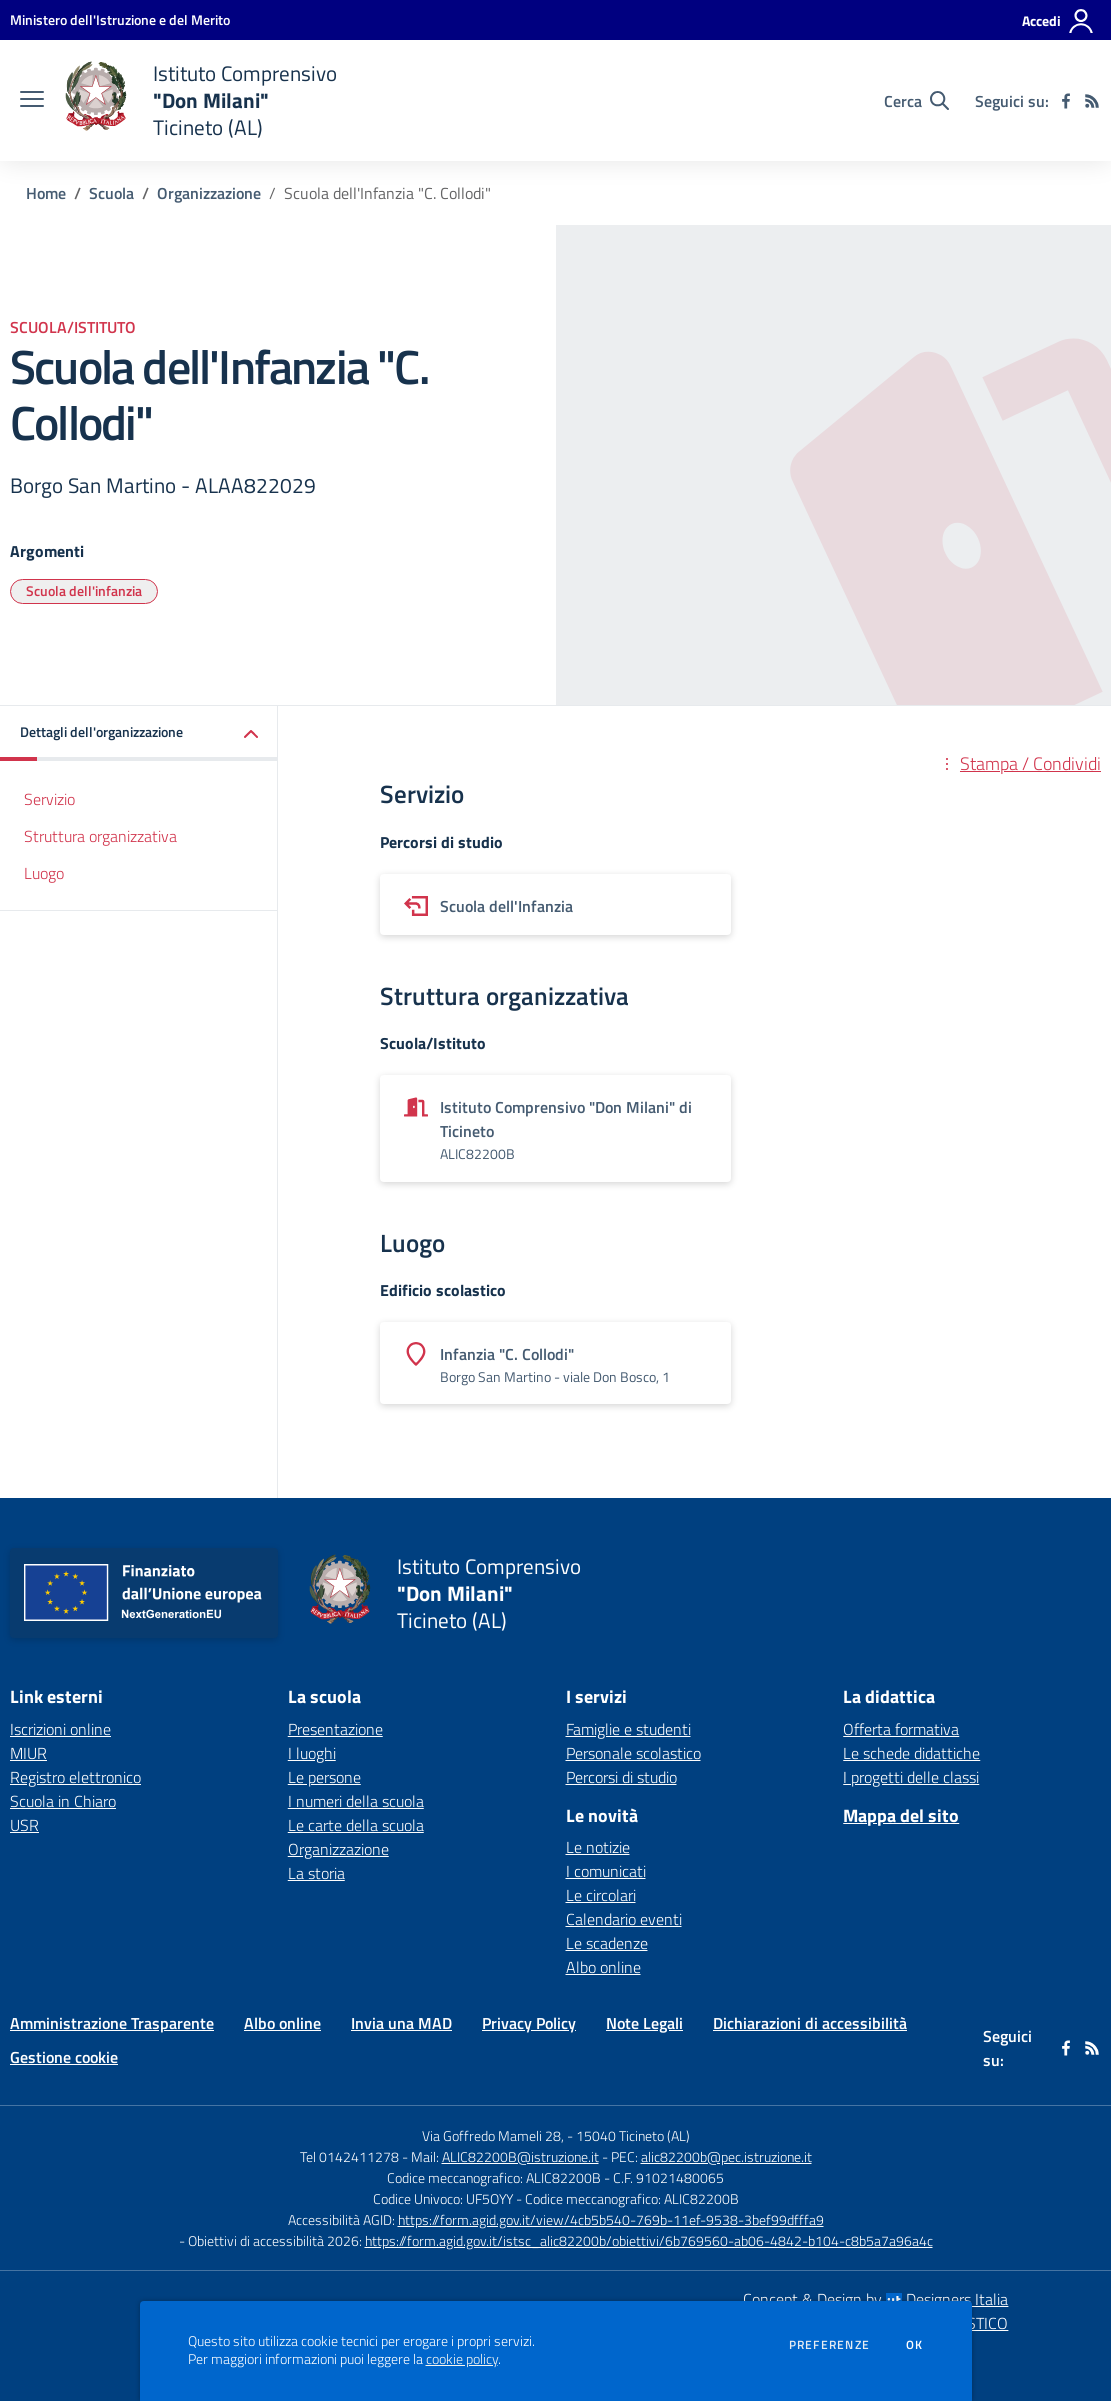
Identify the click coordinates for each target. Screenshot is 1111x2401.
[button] (139, 733)
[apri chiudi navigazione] (32, 101)
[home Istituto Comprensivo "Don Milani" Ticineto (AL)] (200, 100)
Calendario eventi (624, 1919)
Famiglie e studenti (628, 1729)
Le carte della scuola (356, 1825)
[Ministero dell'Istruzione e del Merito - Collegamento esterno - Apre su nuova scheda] (120, 19)
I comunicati (606, 1871)
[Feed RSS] (1092, 101)
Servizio (49, 799)
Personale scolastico (633, 1753)
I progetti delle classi (911, 1777)
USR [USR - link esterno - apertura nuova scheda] (24, 1825)
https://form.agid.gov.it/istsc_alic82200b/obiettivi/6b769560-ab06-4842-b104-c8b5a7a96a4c (649, 2240)
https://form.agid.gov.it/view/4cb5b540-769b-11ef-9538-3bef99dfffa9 (611, 2219)
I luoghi (312, 1753)
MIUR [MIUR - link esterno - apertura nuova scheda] (28, 1753)
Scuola (111, 193)
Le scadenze (607, 1943)
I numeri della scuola (356, 1801)
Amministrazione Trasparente (112, 2023)
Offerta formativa (901, 1729)
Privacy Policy (529, 2023)
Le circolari (601, 1895)
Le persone (324, 1777)
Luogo (44, 873)
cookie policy (462, 2359)
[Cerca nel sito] (916, 101)
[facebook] (1066, 101)
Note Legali (644, 2023)
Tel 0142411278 (349, 2156)
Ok (915, 2345)
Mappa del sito (901, 1815)
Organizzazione (209, 193)
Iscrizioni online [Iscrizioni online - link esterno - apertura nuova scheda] (60, 1729)
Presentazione (335, 1729)
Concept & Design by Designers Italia (875, 2299)
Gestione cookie (64, 2057)
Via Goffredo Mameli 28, (493, 2135)
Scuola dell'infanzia (84, 590)
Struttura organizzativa (100, 836)
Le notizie (598, 1847)
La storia (316, 1873)
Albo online (603, 1967)
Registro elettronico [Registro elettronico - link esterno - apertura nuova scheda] (75, 1777)
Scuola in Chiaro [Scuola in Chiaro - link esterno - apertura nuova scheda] (63, 1801)
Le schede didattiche (911, 1753)
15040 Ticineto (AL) (633, 2135)
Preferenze (829, 2345)
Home (46, 193)
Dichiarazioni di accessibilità (810, 2023)
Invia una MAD (401, 2023)
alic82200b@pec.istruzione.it (726, 2156)
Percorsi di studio (621, 1777)
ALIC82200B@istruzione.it (520, 2156)
